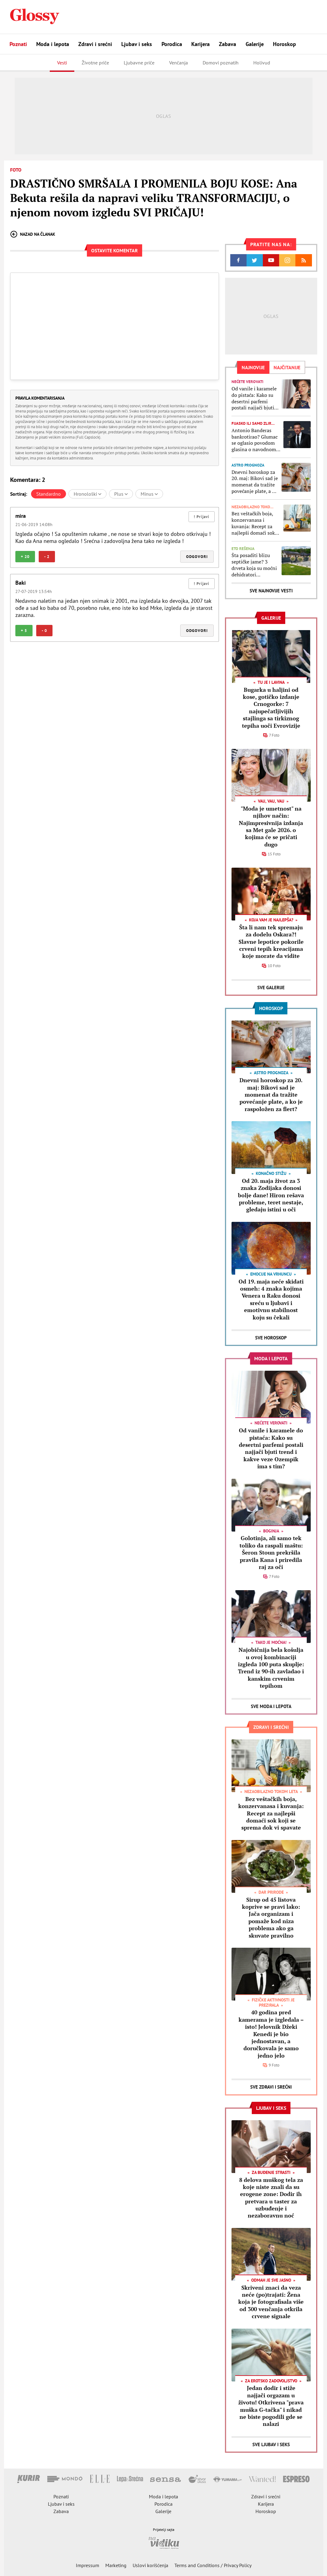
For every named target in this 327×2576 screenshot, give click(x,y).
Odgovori (197, 556)
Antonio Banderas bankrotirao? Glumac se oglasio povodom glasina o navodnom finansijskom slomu (255, 440)
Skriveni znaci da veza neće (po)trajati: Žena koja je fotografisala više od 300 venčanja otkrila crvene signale (271, 2302)
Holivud (261, 63)
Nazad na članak (32, 234)
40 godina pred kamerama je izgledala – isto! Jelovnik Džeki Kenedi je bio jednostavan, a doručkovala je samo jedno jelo (271, 2034)
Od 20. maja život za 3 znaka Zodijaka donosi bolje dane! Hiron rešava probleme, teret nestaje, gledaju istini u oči (271, 1195)
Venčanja (178, 63)
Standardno (48, 494)
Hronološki (87, 494)
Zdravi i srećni (95, 44)
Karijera (200, 44)
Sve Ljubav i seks (271, 2444)
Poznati (18, 44)
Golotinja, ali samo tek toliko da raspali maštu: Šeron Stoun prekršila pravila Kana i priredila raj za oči (271, 1552)
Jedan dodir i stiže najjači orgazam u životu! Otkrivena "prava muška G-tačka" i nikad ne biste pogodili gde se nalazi (271, 2405)
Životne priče (95, 63)
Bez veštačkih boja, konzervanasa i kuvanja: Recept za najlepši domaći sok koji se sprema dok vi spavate (254, 523)
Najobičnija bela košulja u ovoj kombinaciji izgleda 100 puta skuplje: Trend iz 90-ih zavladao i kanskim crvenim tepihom (271, 1667)
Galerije (255, 44)
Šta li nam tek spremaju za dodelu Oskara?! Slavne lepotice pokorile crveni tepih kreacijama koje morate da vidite (271, 942)
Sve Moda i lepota (271, 1706)
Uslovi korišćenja (150, 2565)
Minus (149, 494)
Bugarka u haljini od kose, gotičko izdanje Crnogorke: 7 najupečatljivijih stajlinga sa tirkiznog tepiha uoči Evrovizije (271, 707)
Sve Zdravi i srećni (271, 2087)
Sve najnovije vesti (271, 591)
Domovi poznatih (221, 63)
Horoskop (284, 44)
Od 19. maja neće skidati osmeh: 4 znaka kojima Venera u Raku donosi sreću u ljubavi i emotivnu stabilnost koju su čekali (271, 1299)
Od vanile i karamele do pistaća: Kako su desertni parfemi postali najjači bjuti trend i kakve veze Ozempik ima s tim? (254, 398)
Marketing (116, 2565)
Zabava (227, 44)
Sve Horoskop (271, 1338)
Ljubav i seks (136, 44)
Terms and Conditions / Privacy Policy (212, 2565)
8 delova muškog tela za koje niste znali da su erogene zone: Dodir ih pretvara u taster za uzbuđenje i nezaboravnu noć (271, 2197)
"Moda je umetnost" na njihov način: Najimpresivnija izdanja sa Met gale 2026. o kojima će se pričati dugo (271, 826)
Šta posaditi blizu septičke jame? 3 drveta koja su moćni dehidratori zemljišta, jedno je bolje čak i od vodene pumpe (255, 565)
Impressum (87, 2565)
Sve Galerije (271, 987)
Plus (121, 494)
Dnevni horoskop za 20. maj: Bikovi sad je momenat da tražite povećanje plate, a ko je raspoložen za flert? (255, 481)
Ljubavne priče (139, 63)
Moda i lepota (52, 44)
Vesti (62, 63)
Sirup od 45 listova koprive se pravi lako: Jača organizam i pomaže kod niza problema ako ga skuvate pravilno (271, 1917)
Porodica (172, 44)
